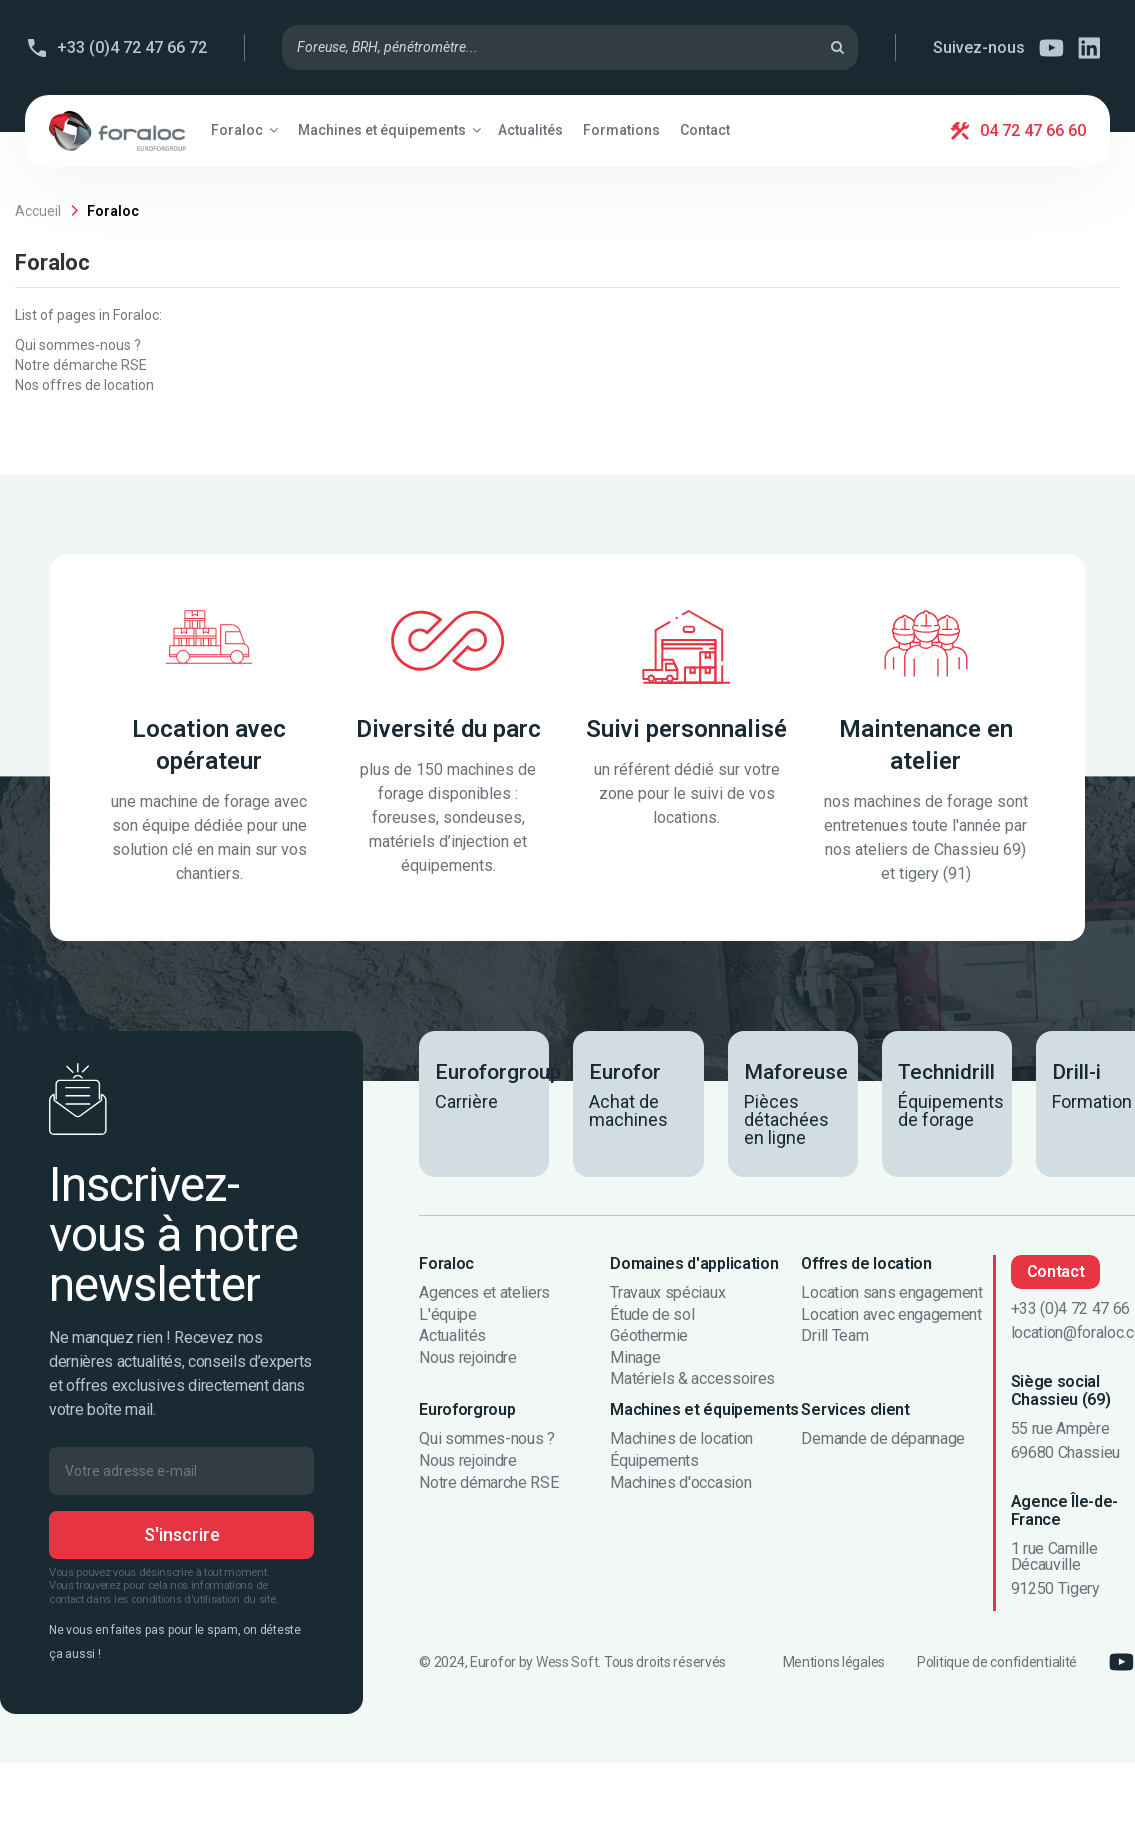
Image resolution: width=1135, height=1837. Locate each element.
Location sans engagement (891, 1293)
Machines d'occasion (680, 1483)
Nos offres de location (84, 385)
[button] (244, 130)
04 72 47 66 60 (1033, 130)
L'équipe (447, 1315)
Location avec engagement (891, 1315)
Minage (635, 1358)
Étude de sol (652, 1315)
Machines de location (681, 1439)
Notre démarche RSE (81, 365)
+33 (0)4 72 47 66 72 (132, 47)
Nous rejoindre (468, 1358)
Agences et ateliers (484, 1293)
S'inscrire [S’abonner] (182, 1534)
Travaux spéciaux (667, 1293)
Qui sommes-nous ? (78, 345)
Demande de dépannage (883, 1439)
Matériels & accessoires (692, 1379)
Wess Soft (567, 1662)
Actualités (452, 1336)
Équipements (654, 1461)
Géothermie (649, 1336)
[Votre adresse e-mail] (181, 1471)
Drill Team (834, 1336)
